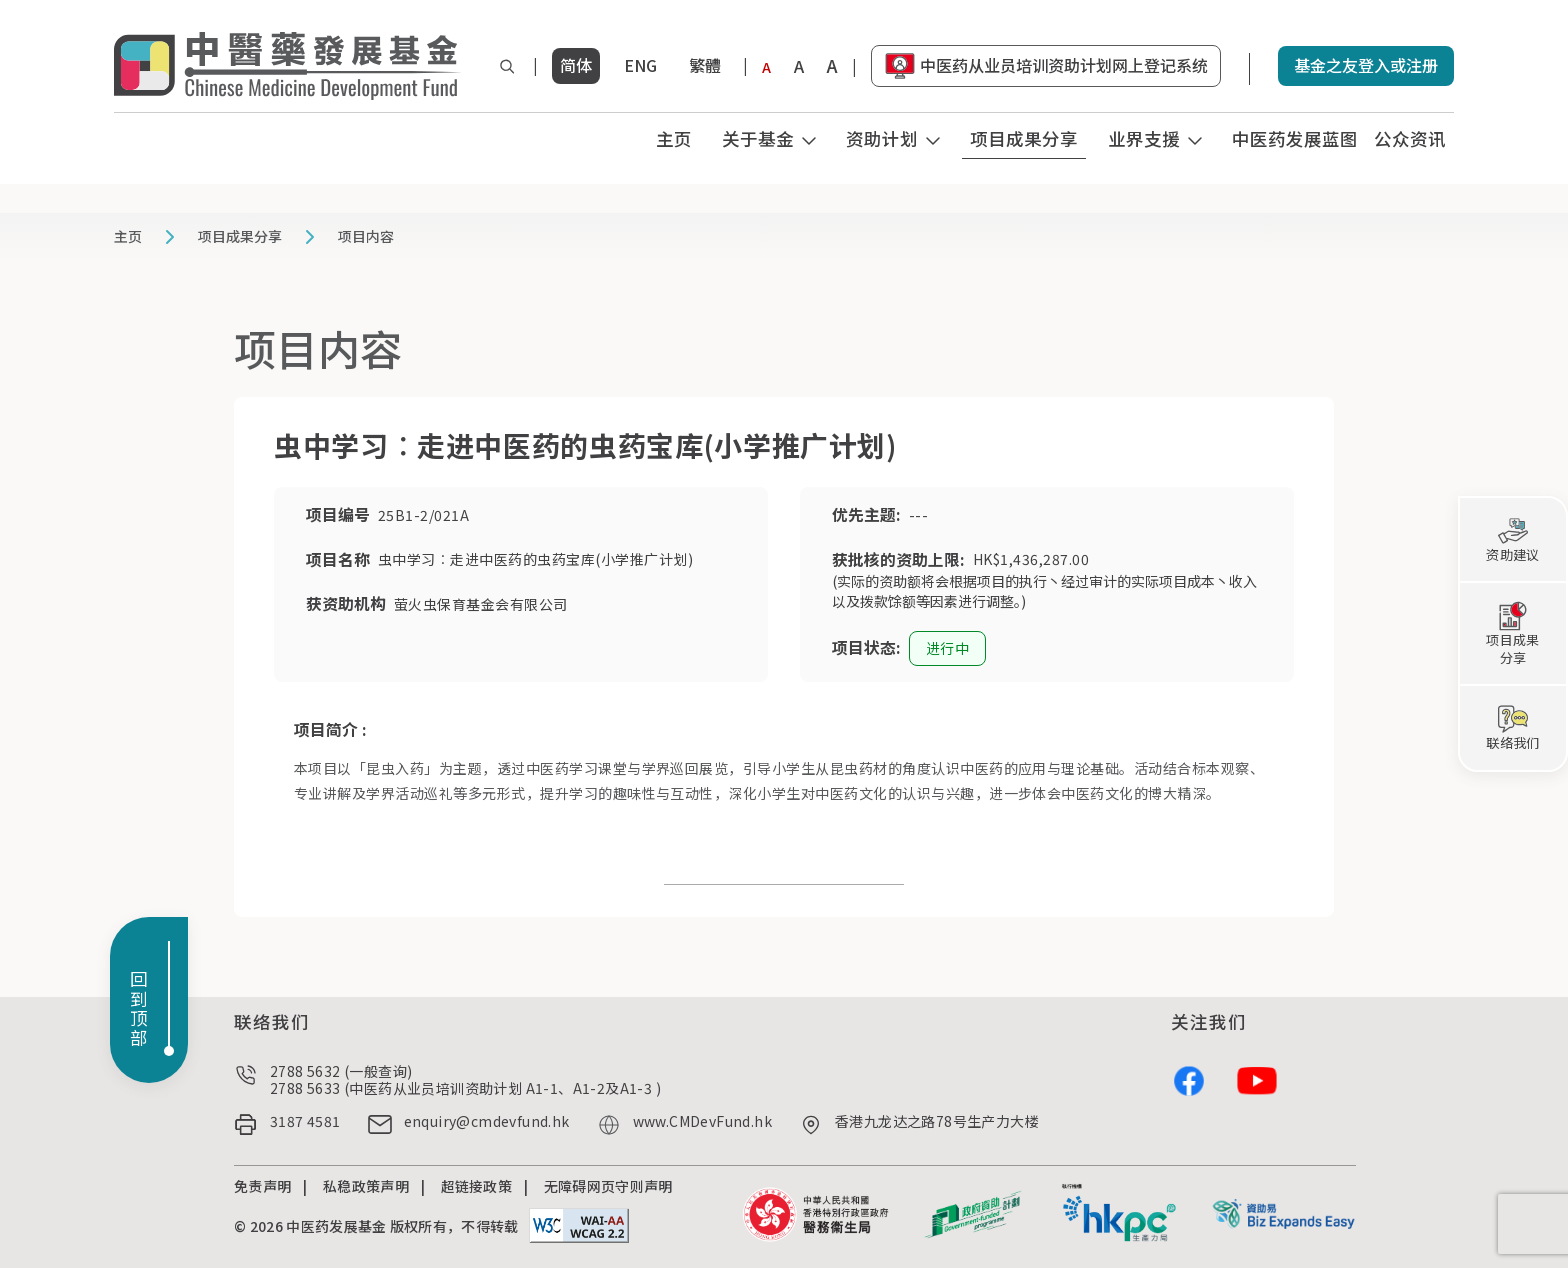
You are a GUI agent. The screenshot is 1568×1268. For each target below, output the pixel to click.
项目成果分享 (1024, 138)
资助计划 (882, 138)
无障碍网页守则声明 (608, 1186)
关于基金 (758, 138)
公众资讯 (1410, 138)
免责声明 (262, 1186)
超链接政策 (477, 1186)
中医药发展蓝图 (1295, 138)
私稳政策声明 (366, 1186)
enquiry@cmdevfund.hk (487, 1122)
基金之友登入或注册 (1366, 65)
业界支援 (1144, 138)
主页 (674, 138)
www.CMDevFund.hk (702, 1122)
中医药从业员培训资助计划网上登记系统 (1064, 65)
